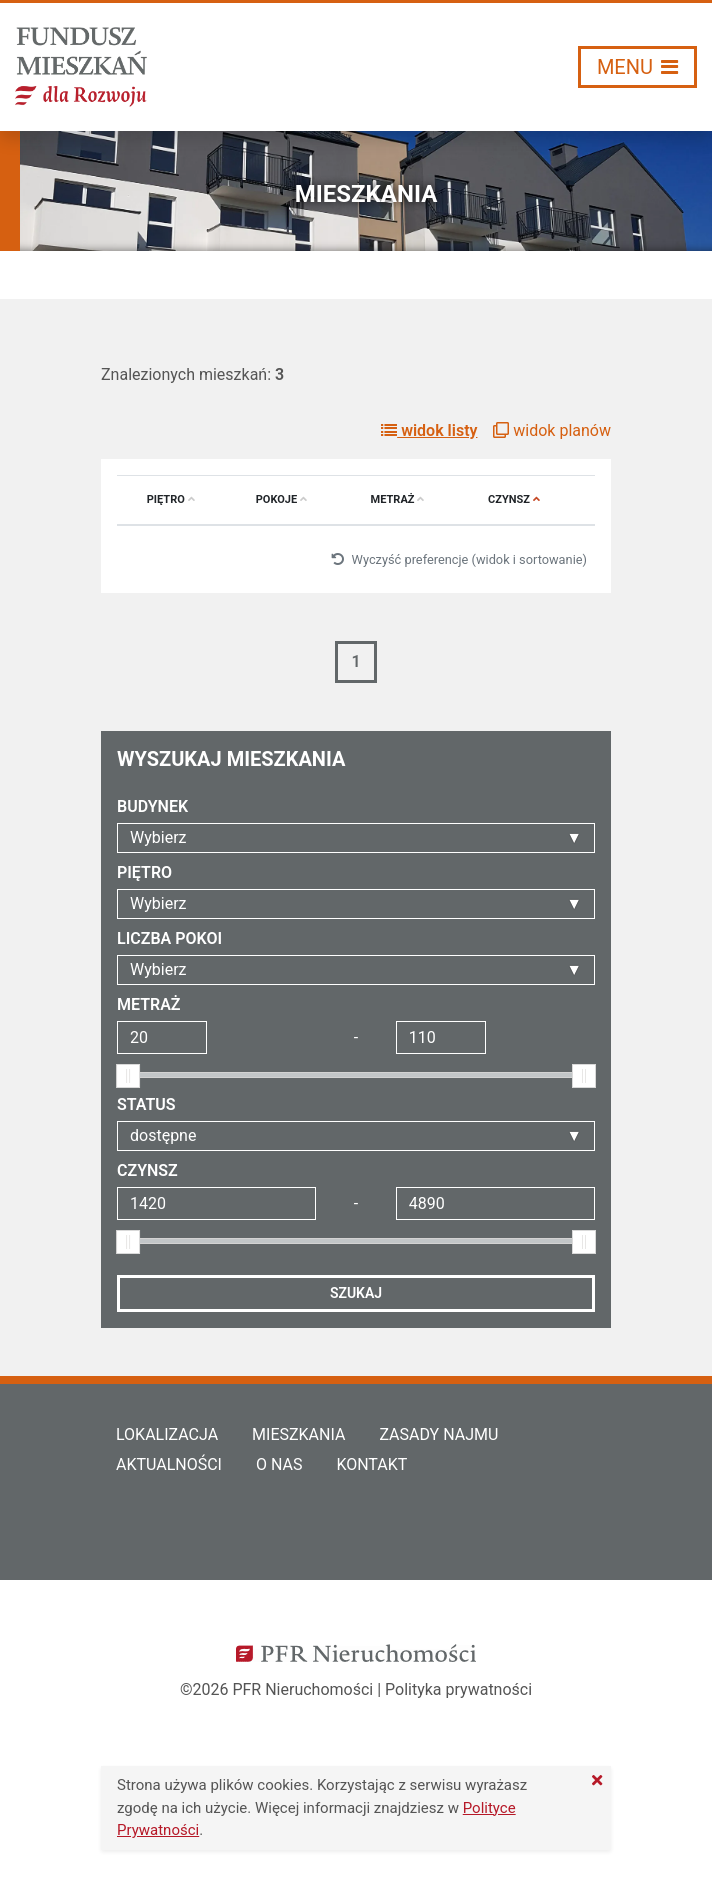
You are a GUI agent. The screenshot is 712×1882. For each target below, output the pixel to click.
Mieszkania (298, 1434)
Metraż (398, 499)
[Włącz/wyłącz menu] (637, 67)
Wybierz (158, 837)
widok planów (552, 430)
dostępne (163, 1135)
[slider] (128, 1076)
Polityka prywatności (458, 1689)
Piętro (171, 499)
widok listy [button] (429, 430)
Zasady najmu (438, 1434)
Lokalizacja (167, 1434)
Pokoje (281, 499)
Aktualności (169, 1464)
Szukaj (356, 1293)
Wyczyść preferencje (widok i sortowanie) (459, 559)
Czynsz (514, 499)
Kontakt (371, 1464)
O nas (279, 1464)
